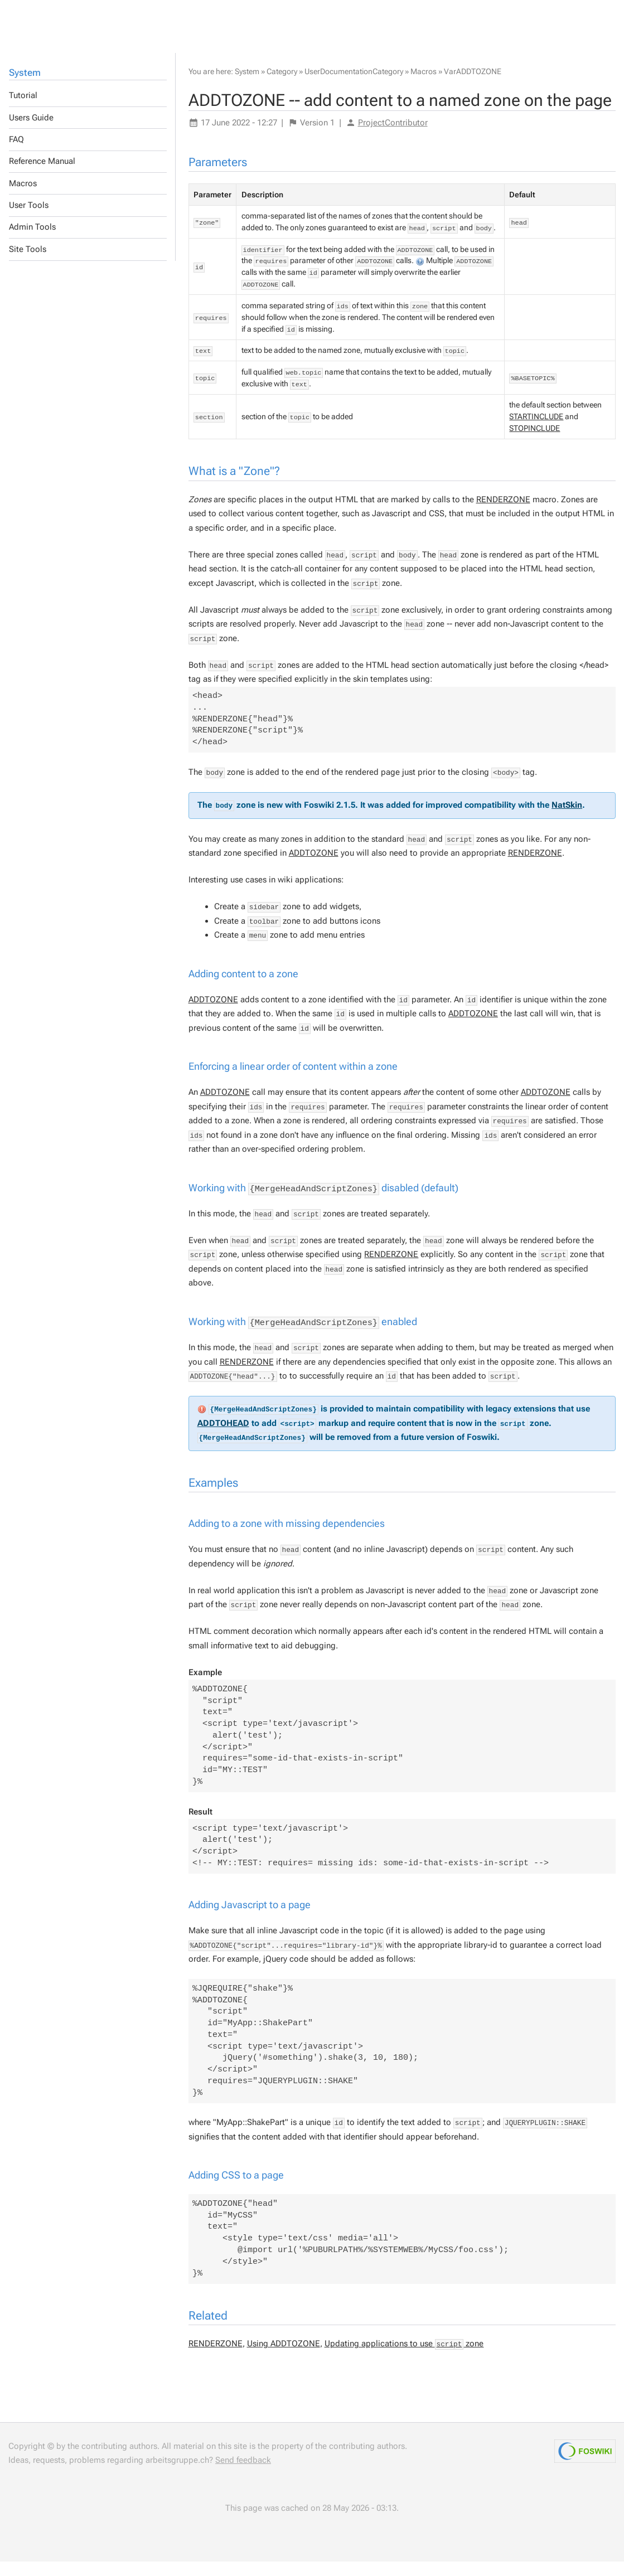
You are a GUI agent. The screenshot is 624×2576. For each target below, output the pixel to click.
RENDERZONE (503, 514)
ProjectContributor (393, 137)
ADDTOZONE (313, 867)
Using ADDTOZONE (283, 2358)
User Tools (29, 220)
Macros (23, 198)
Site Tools (27, 264)
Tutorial (23, 110)
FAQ (16, 154)
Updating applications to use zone (404, 2358)
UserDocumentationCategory (353, 85)
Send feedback (243, 2475)
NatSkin (567, 819)
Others (73, 23)
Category (282, 85)
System (25, 87)
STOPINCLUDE (534, 442)
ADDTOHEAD (223, 1437)
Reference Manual (42, 176)
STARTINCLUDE (536, 430)
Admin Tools (32, 241)
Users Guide (31, 132)
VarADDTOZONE (472, 85)
